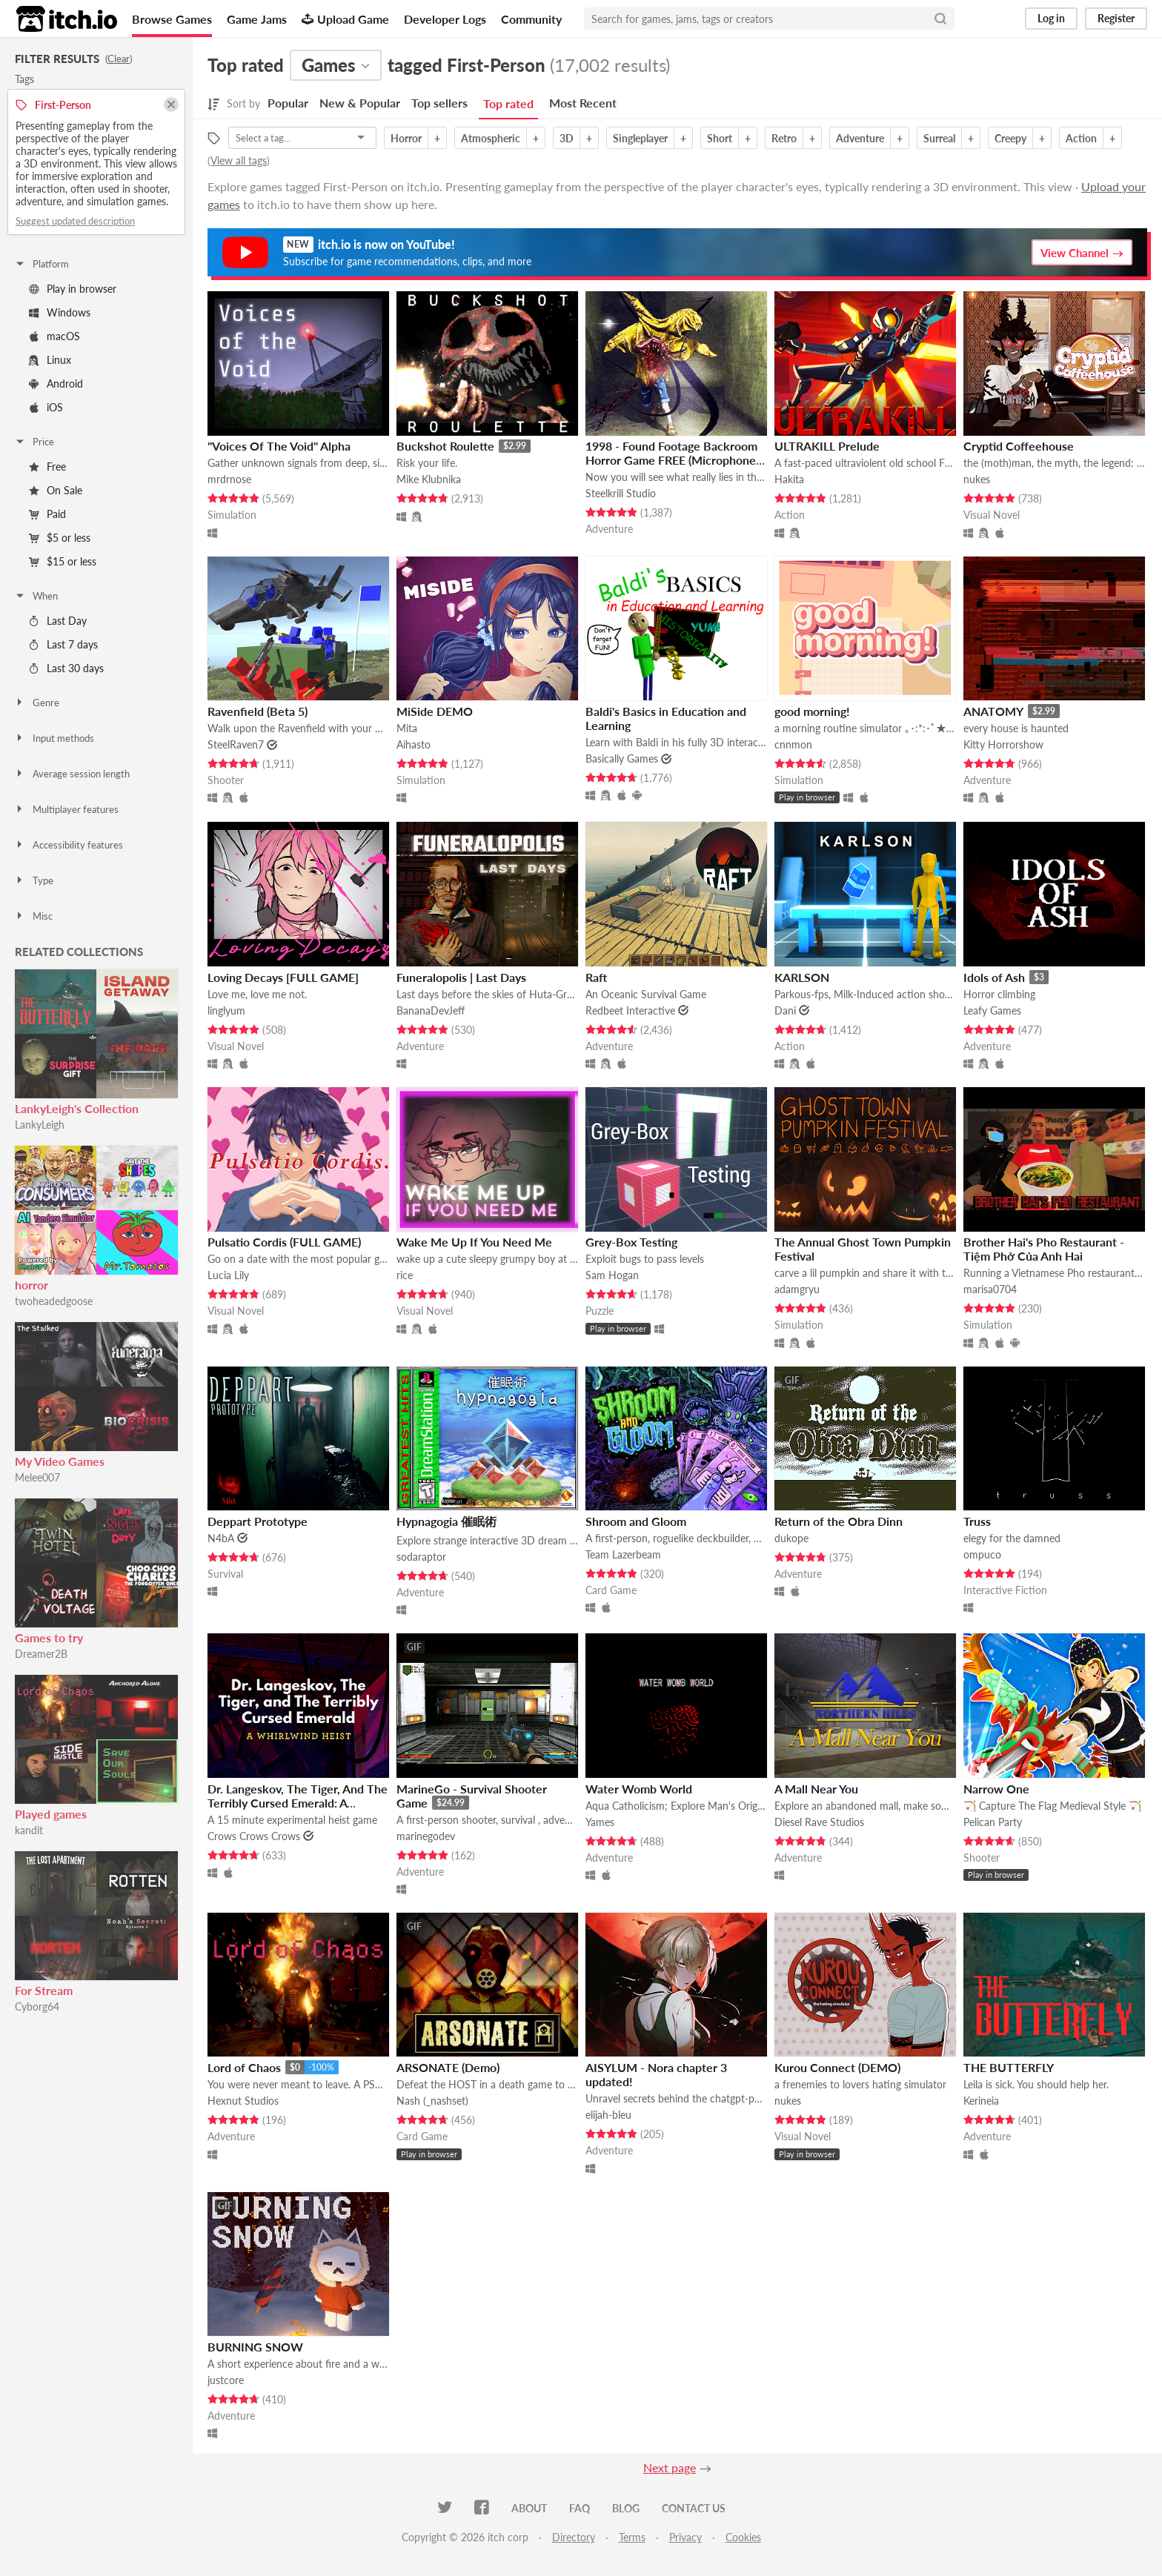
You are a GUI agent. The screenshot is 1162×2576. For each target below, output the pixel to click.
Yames (599, 1822)
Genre (36, 702)
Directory (573, 2537)
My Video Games (59, 1461)
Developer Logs (445, 19)
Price (34, 442)
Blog (626, 2508)
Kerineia (981, 2100)
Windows (59, 312)
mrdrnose (229, 479)
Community (531, 19)
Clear (118, 58)
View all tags (238, 160)
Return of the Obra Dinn (838, 1521)
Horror (406, 138)
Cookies (743, 2537)
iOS (46, 407)
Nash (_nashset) (432, 2100)
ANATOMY (993, 711)
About (529, 2508)
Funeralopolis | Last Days (461, 977)
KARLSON (801, 977)
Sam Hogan (612, 1275)
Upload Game (345, 19)
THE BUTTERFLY (1008, 2067)
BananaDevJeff (430, 1010)
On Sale (55, 490)
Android (56, 383)
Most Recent (583, 103)
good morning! (812, 711)
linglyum (226, 1010)
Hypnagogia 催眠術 (446, 1521)
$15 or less (62, 561)
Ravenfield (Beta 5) (258, 711)
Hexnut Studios (243, 2100)
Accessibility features (68, 845)
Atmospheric (490, 138)
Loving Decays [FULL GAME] (283, 977)
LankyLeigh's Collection (77, 1108)
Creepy (1010, 138)
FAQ (579, 2508)
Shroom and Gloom (635, 1521)
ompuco (982, 1554)
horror (31, 1285)
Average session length (72, 774)
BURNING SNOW (255, 2347)
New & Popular (359, 103)
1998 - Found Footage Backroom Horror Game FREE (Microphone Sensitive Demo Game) (671, 460)
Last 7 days (63, 644)
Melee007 (37, 1477)
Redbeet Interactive (630, 1010)
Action (1081, 138)
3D (567, 138)
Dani (785, 1010)
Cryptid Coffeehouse (1018, 446)
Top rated (508, 103)
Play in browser (72, 288)
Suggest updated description (75, 221)
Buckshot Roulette (445, 446)
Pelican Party (992, 1822)
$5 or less (59, 537)
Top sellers (439, 103)
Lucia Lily (228, 1275)
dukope (791, 1538)
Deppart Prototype (258, 1521)
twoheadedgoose (54, 1301)
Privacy (685, 2537)
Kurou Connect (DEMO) (837, 2067)
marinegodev (425, 1836)
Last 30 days (66, 668)
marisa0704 (990, 1289)
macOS (54, 336)
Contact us (694, 2508)
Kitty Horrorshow (1003, 744)
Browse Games (172, 19)
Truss (977, 1521)
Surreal (939, 138)
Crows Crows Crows (254, 1836)
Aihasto (413, 744)
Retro (784, 138)
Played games (51, 1814)
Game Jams (257, 19)
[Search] (940, 18)
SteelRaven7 (236, 744)
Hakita (789, 479)
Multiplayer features (66, 809)
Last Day (58, 620)
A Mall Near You (816, 1789)
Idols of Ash (994, 977)
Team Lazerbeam (623, 1554)
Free (47, 466)
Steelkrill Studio (620, 493)
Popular (288, 103)
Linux (50, 359)
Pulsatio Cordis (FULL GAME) (284, 1242)
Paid (47, 514)
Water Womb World (638, 1789)
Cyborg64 (37, 2006)
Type (33, 880)
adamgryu (797, 1289)
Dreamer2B (41, 1653)
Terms (632, 2537)
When (36, 596)
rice (404, 1275)
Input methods (54, 738)
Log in (1051, 18)
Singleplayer (640, 138)
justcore (226, 2380)
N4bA (221, 1538)
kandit (29, 1830)
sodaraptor (421, 1556)
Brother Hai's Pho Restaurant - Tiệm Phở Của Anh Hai (1043, 1249)
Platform (41, 264)
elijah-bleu (608, 2114)
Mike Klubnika (428, 479)
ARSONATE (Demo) (447, 2067)
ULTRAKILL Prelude (827, 446)
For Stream (44, 1990)
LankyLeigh (39, 1124)
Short (719, 138)
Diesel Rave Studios (819, 1822)
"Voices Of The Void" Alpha (279, 446)
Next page (669, 2467)
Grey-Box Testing (631, 1242)
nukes (976, 479)
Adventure (860, 138)
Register (1116, 18)
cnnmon (793, 744)
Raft (596, 977)
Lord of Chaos (244, 2067)
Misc (33, 916)
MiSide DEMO (434, 711)
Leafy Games (992, 1010)
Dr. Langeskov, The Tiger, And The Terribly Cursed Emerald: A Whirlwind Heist (298, 1803)
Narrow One (996, 1789)
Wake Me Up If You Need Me (474, 1242)
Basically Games (621, 758)
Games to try (49, 1637)
